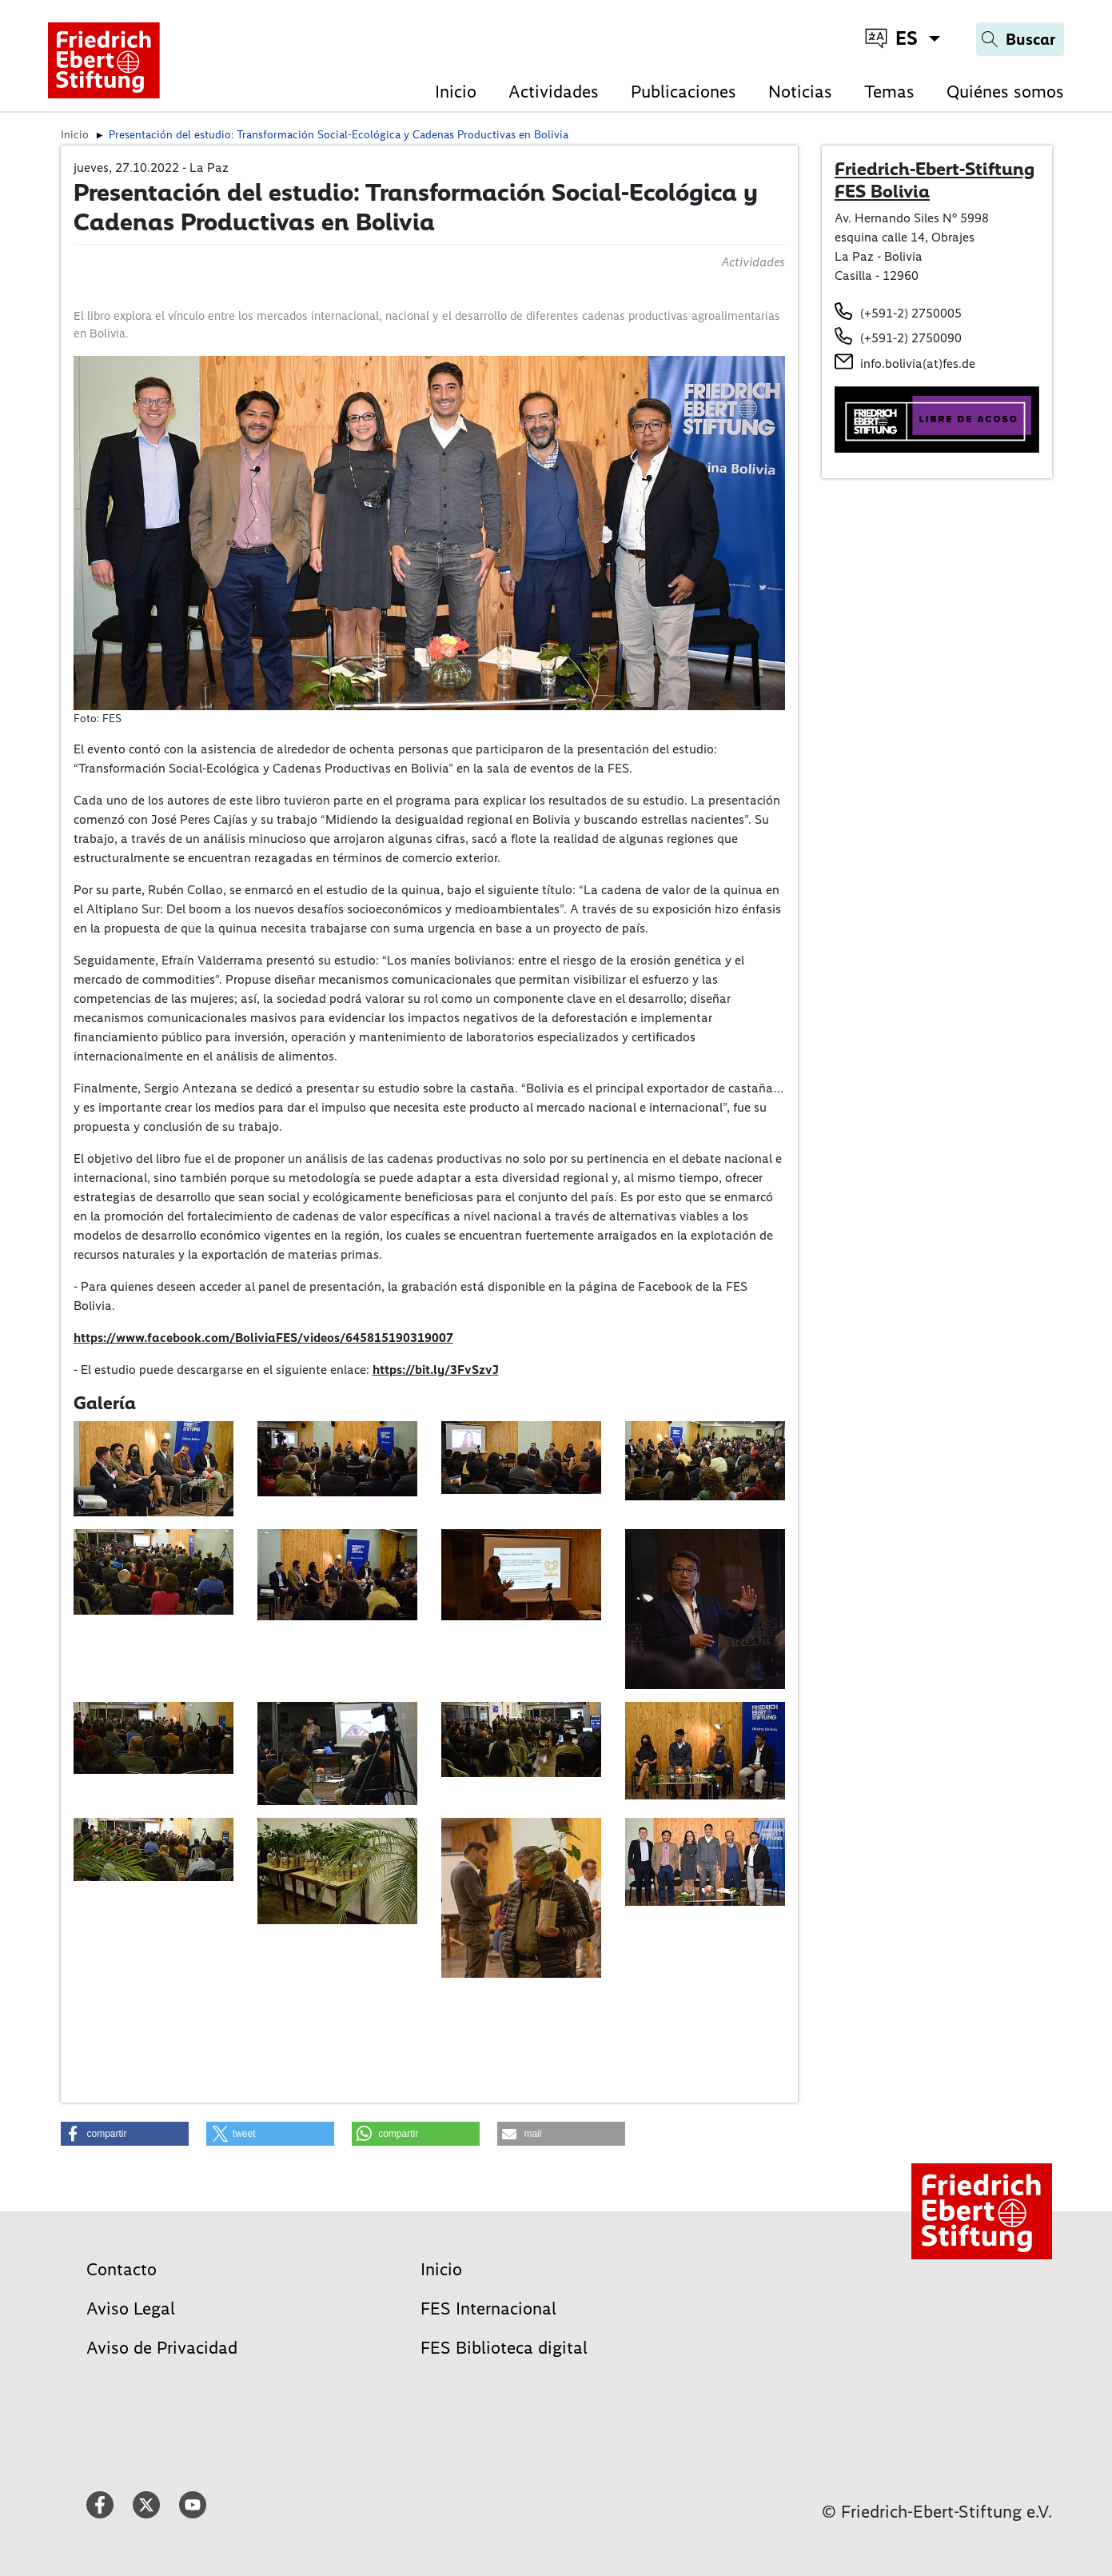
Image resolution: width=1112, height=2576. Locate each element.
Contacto (121, 2269)
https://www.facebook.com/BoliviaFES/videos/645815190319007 (263, 1337)
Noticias (800, 91)
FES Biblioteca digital (504, 2347)
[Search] (1020, 39)
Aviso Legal (130, 2308)
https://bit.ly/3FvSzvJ (436, 1369)
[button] (125, 2134)
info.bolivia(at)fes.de (917, 363)
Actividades (553, 91)
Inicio (455, 91)
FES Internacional (488, 2308)
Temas (889, 91)
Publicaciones (683, 91)
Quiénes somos (1005, 91)
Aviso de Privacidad (161, 2347)
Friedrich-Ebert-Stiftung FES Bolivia (934, 180)
